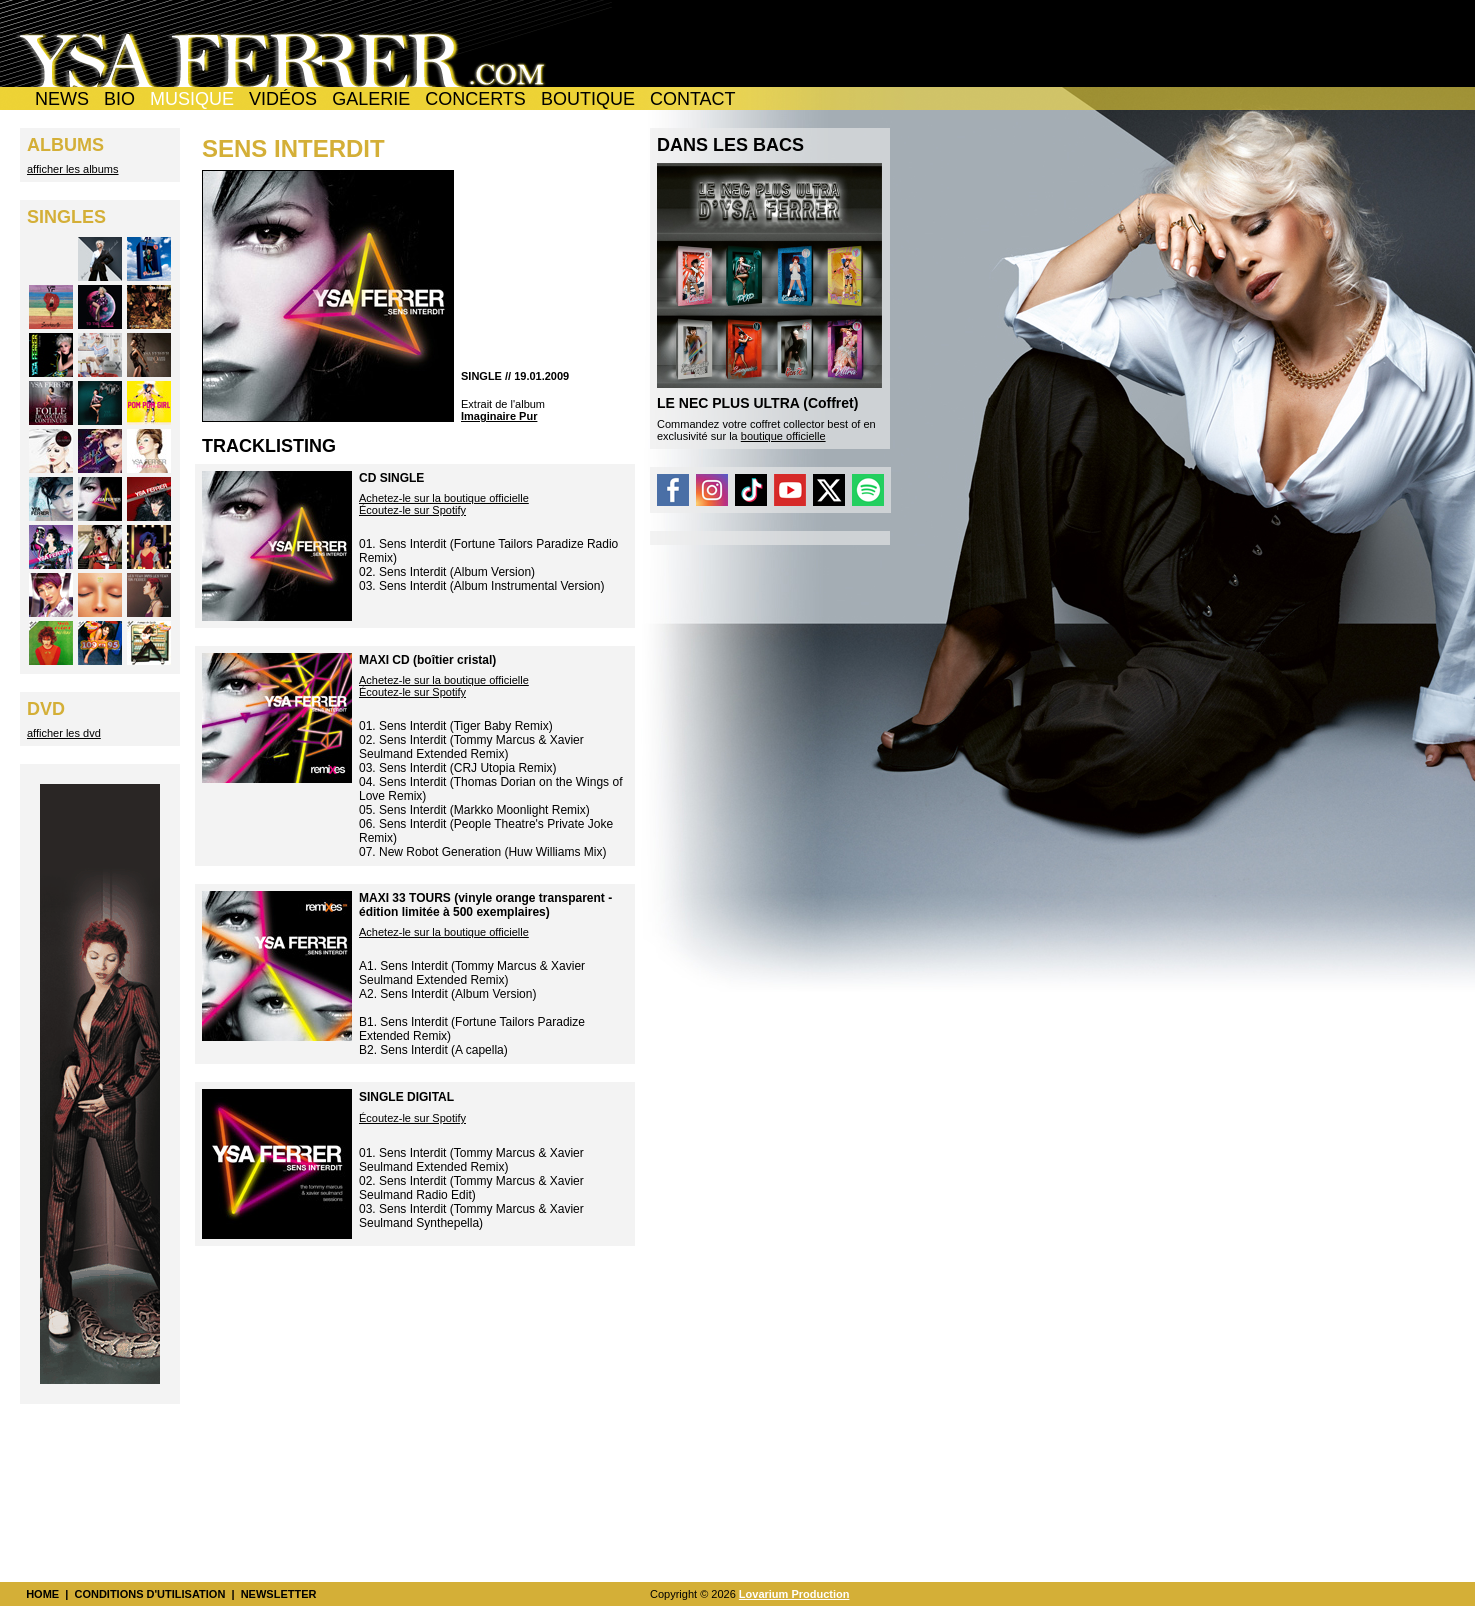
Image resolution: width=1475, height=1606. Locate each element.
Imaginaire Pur (499, 416)
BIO (119, 99)
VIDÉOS (283, 99)
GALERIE (371, 99)
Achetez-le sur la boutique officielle (444, 498)
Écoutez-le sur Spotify (412, 510)
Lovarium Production (794, 1594)
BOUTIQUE (588, 99)
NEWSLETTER (279, 1594)
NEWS (62, 99)
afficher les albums (73, 169)
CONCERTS (475, 99)
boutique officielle (783, 436)
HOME (42, 1594)
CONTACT (693, 99)
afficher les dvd (64, 733)
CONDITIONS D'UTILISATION (149, 1594)
